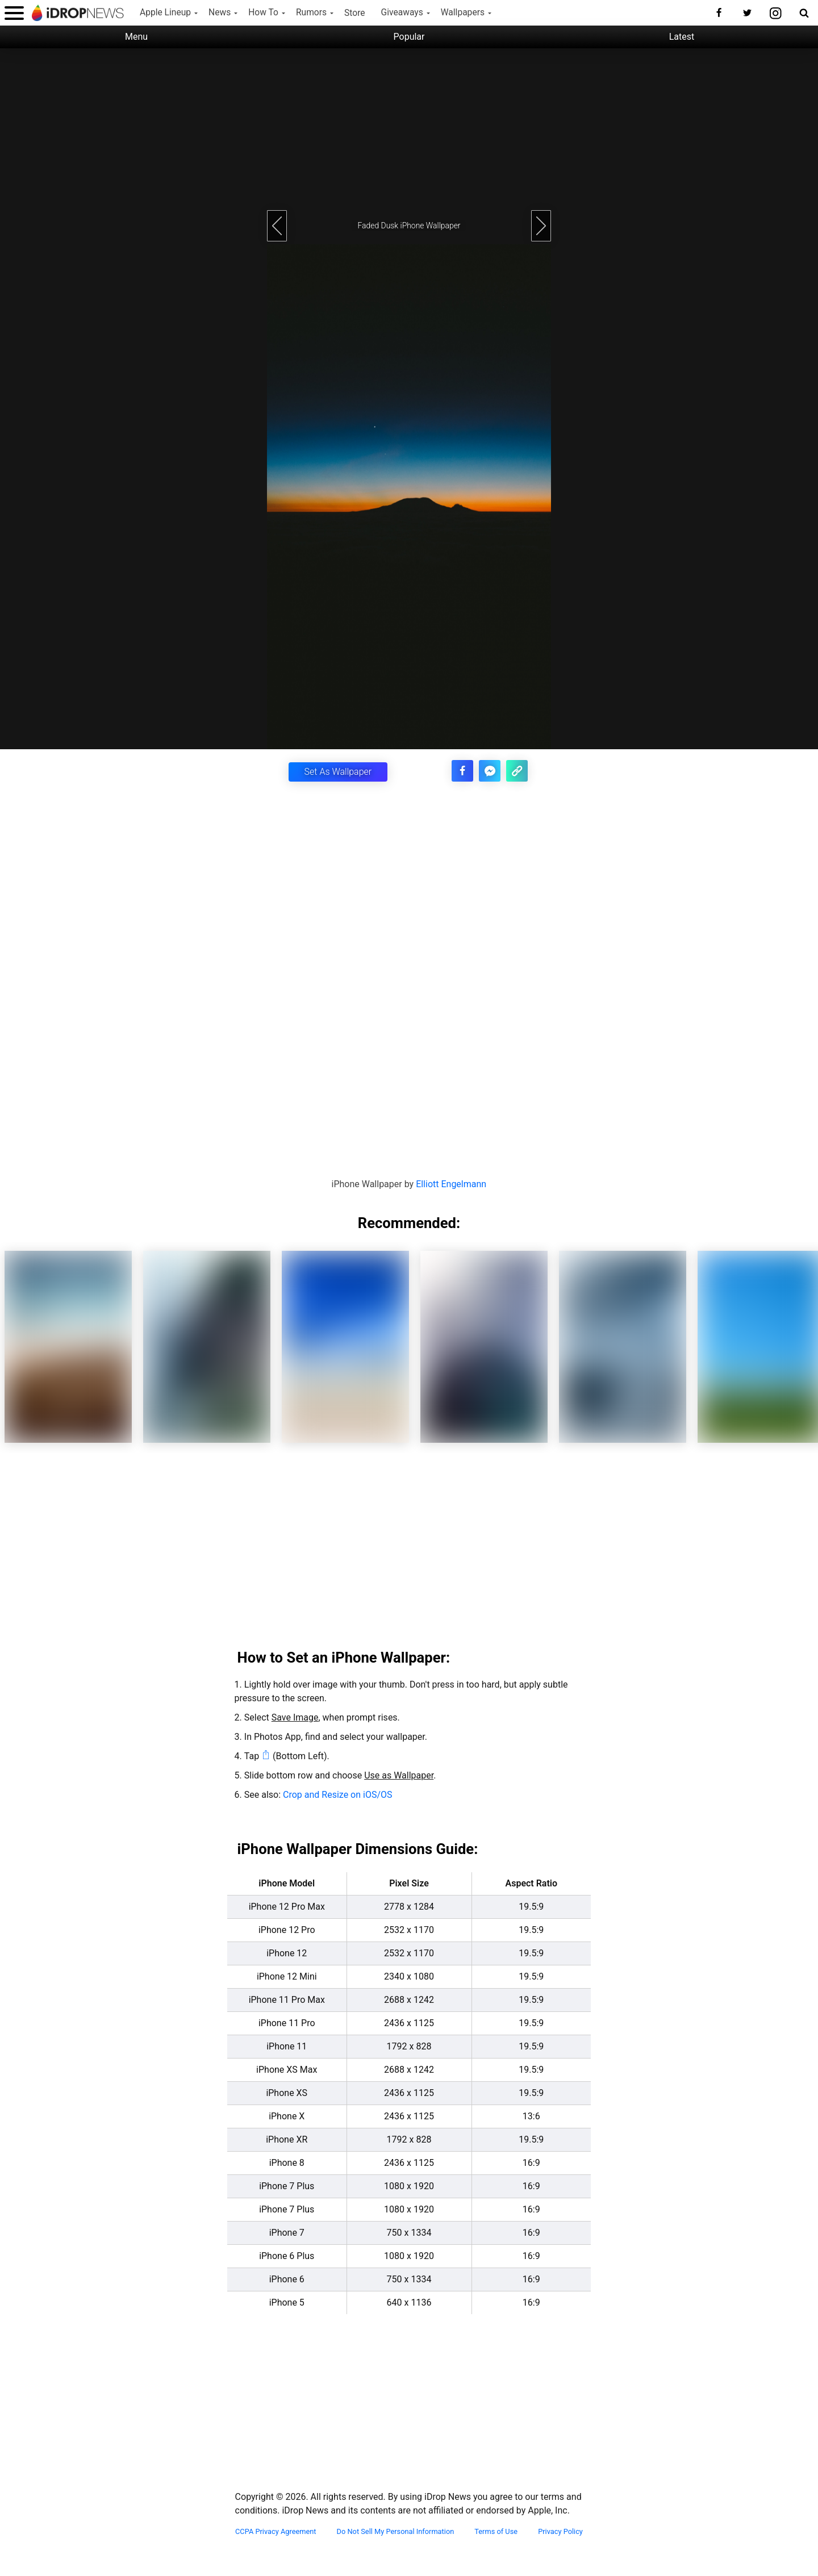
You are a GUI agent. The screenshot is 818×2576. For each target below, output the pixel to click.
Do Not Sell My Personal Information (395, 2531)
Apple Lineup (165, 12)
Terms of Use (495, 2531)
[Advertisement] (409, 127)
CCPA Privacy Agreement (275, 2531)
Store (354, 13)
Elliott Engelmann (451, 1183)
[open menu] (14, 13)
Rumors (311, 12)
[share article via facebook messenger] (495, 769)
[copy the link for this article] (518, 769)
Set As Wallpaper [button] (338, 771)
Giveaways (402, 12)
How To (263, 12)
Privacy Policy (560, 2531)
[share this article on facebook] (471, 769)
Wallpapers (463, 12)
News (219, 12)
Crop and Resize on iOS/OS (337, 1793)
